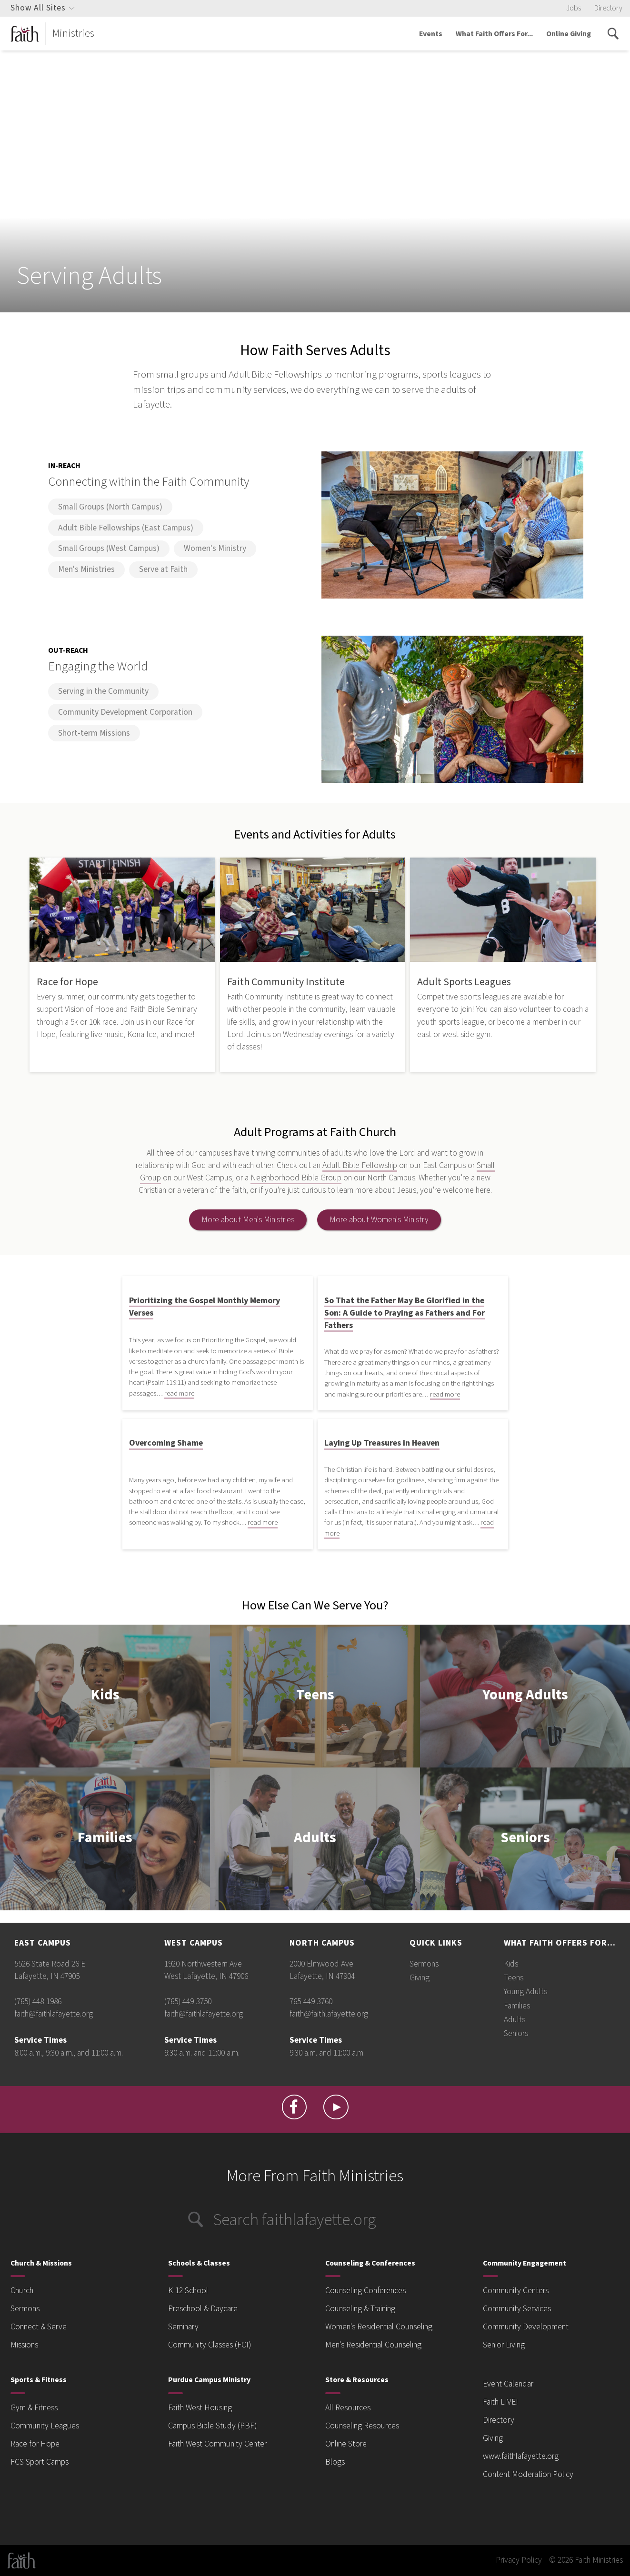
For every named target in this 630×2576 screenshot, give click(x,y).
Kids (105, 1696)
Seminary (183, 2327)
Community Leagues (44, 2426)
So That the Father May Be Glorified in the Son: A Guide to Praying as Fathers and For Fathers (404, 1313)
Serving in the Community (103, 691)
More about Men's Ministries (247, 1220)
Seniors (525, 1839)
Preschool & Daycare (203, 2309)
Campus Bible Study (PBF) (212, 2426)
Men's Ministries (86, 569)
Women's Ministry (215, 548)
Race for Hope (35, 2444)
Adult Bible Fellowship (359, 1165)
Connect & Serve (38, 2327)
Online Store (346, 2444)
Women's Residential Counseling (378, 2327)
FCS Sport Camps (39, 2462)
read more (179, 1393)
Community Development (526, 2327)
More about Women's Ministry (379, 1220)
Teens (315, 1696)
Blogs (335, 2462)
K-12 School (188, 2290)
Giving (420, 1978)
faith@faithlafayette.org (53, 2014)
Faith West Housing (200, 2408)
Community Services (517, 2309)
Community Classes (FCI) (209, 2345)
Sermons (424, 1964)
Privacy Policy (519, 2560)
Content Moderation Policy (528, 2474)
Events (430, 34)
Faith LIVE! (500, 2402)
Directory (608, 8)
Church (21, 2290)
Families (105, 1839)
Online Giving (568, 34)
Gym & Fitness (34, 2408)
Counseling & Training (360, 2309)
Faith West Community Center (217, 2444)
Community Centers (516, 2290)
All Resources (347, 2408)
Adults (315, 1839)
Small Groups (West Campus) (109, 548)
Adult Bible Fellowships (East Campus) (125, 528)
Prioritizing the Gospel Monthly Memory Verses (204, 1307)
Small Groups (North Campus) (110, 507)
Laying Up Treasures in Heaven (382, 1443)
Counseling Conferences (365, 2290)
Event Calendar (508, 2384)
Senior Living (504, 2345)
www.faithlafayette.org (521, 2456)
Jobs (573, 8)
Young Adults (525, 1696)
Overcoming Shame (166, 1443)
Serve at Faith (163, 569)
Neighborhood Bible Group (295, 1178)
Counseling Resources (362, 2426)
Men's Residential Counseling (373, 2345)
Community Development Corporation (125, 712)
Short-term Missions (94, 733)
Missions (24, 2345)
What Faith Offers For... (494, 34)
